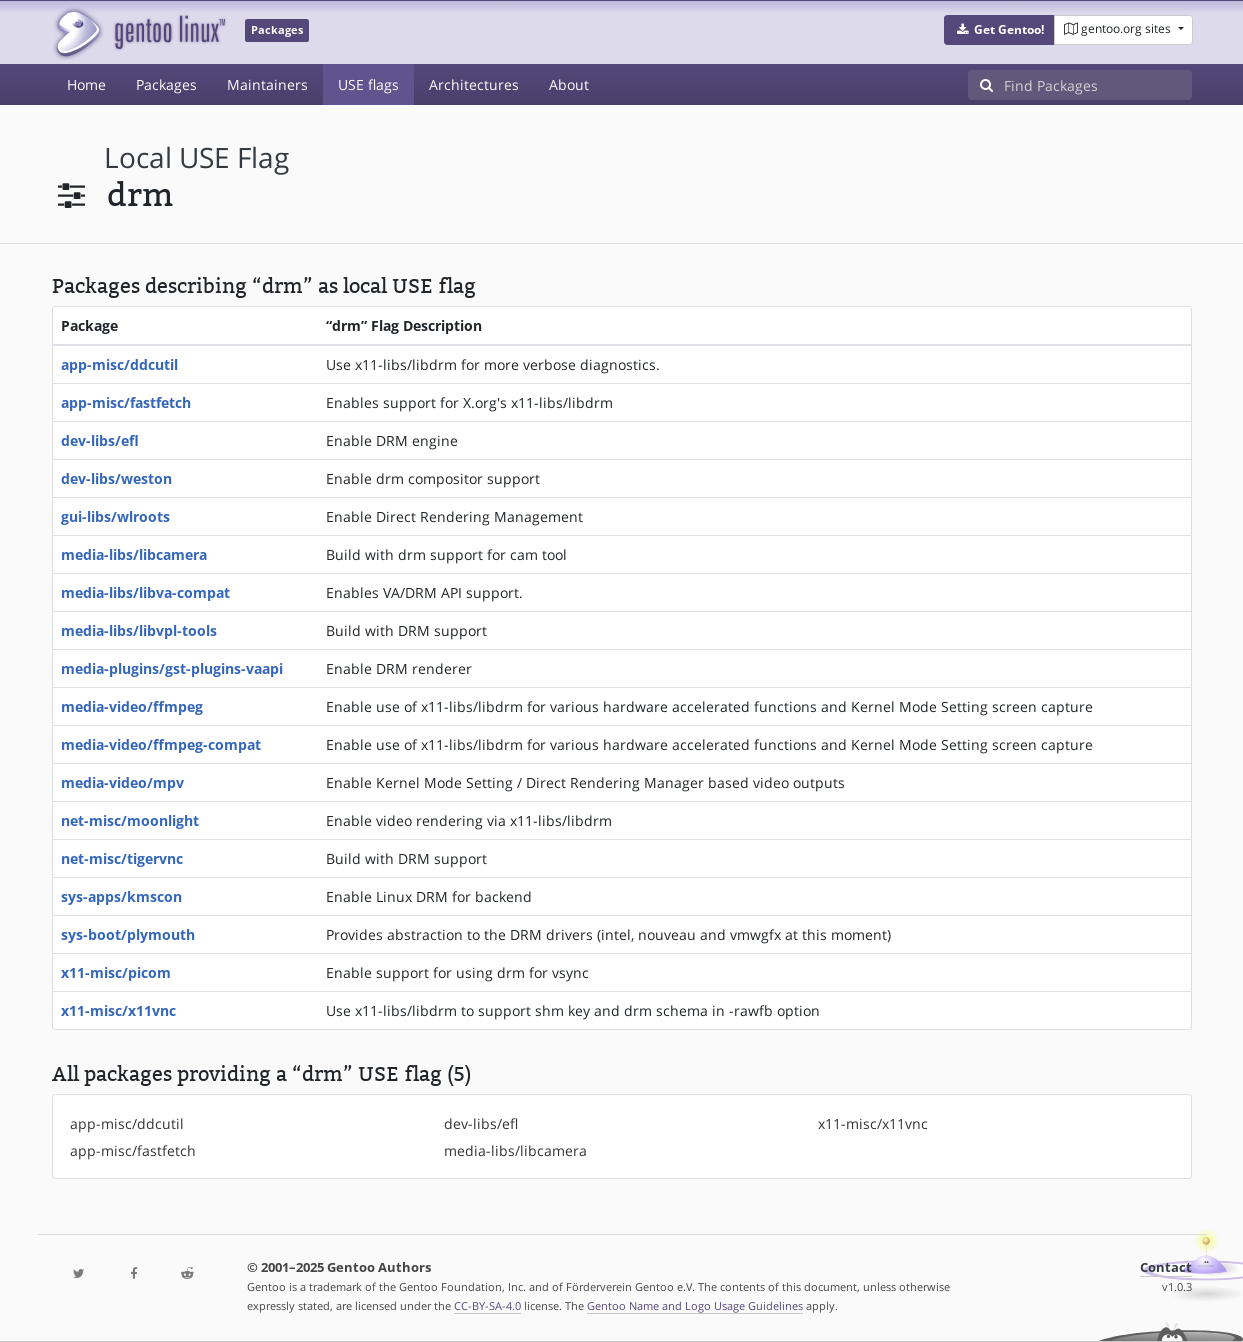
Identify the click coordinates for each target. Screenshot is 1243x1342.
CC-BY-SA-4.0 (487, 1305)
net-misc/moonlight (130, 820)
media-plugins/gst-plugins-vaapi (172, 668)
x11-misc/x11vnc (118, 1010)
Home (86, 84)
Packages (166, 84)
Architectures (474, 84)
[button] (999, 30)
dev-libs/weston (116, 478)
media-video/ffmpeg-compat (161, 744)
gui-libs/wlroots (115, 516)
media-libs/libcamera (134, 554)
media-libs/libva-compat (145, 592)
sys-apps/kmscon (121, 896)
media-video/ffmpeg (132, 706)
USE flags (368, 84)
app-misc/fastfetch (126, 402)
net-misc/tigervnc (122, 858)
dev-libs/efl (100, 440)
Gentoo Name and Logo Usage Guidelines (695, 1305)
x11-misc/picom (116, 972)
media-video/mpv (122, 782)
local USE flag (196, 157)
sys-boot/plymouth (128, 934)
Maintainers (267, 84)
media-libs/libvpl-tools (139, 630)
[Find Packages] (1098, 85)
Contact (1166, 1267)
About (569, 84)
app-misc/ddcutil (119, 364)
